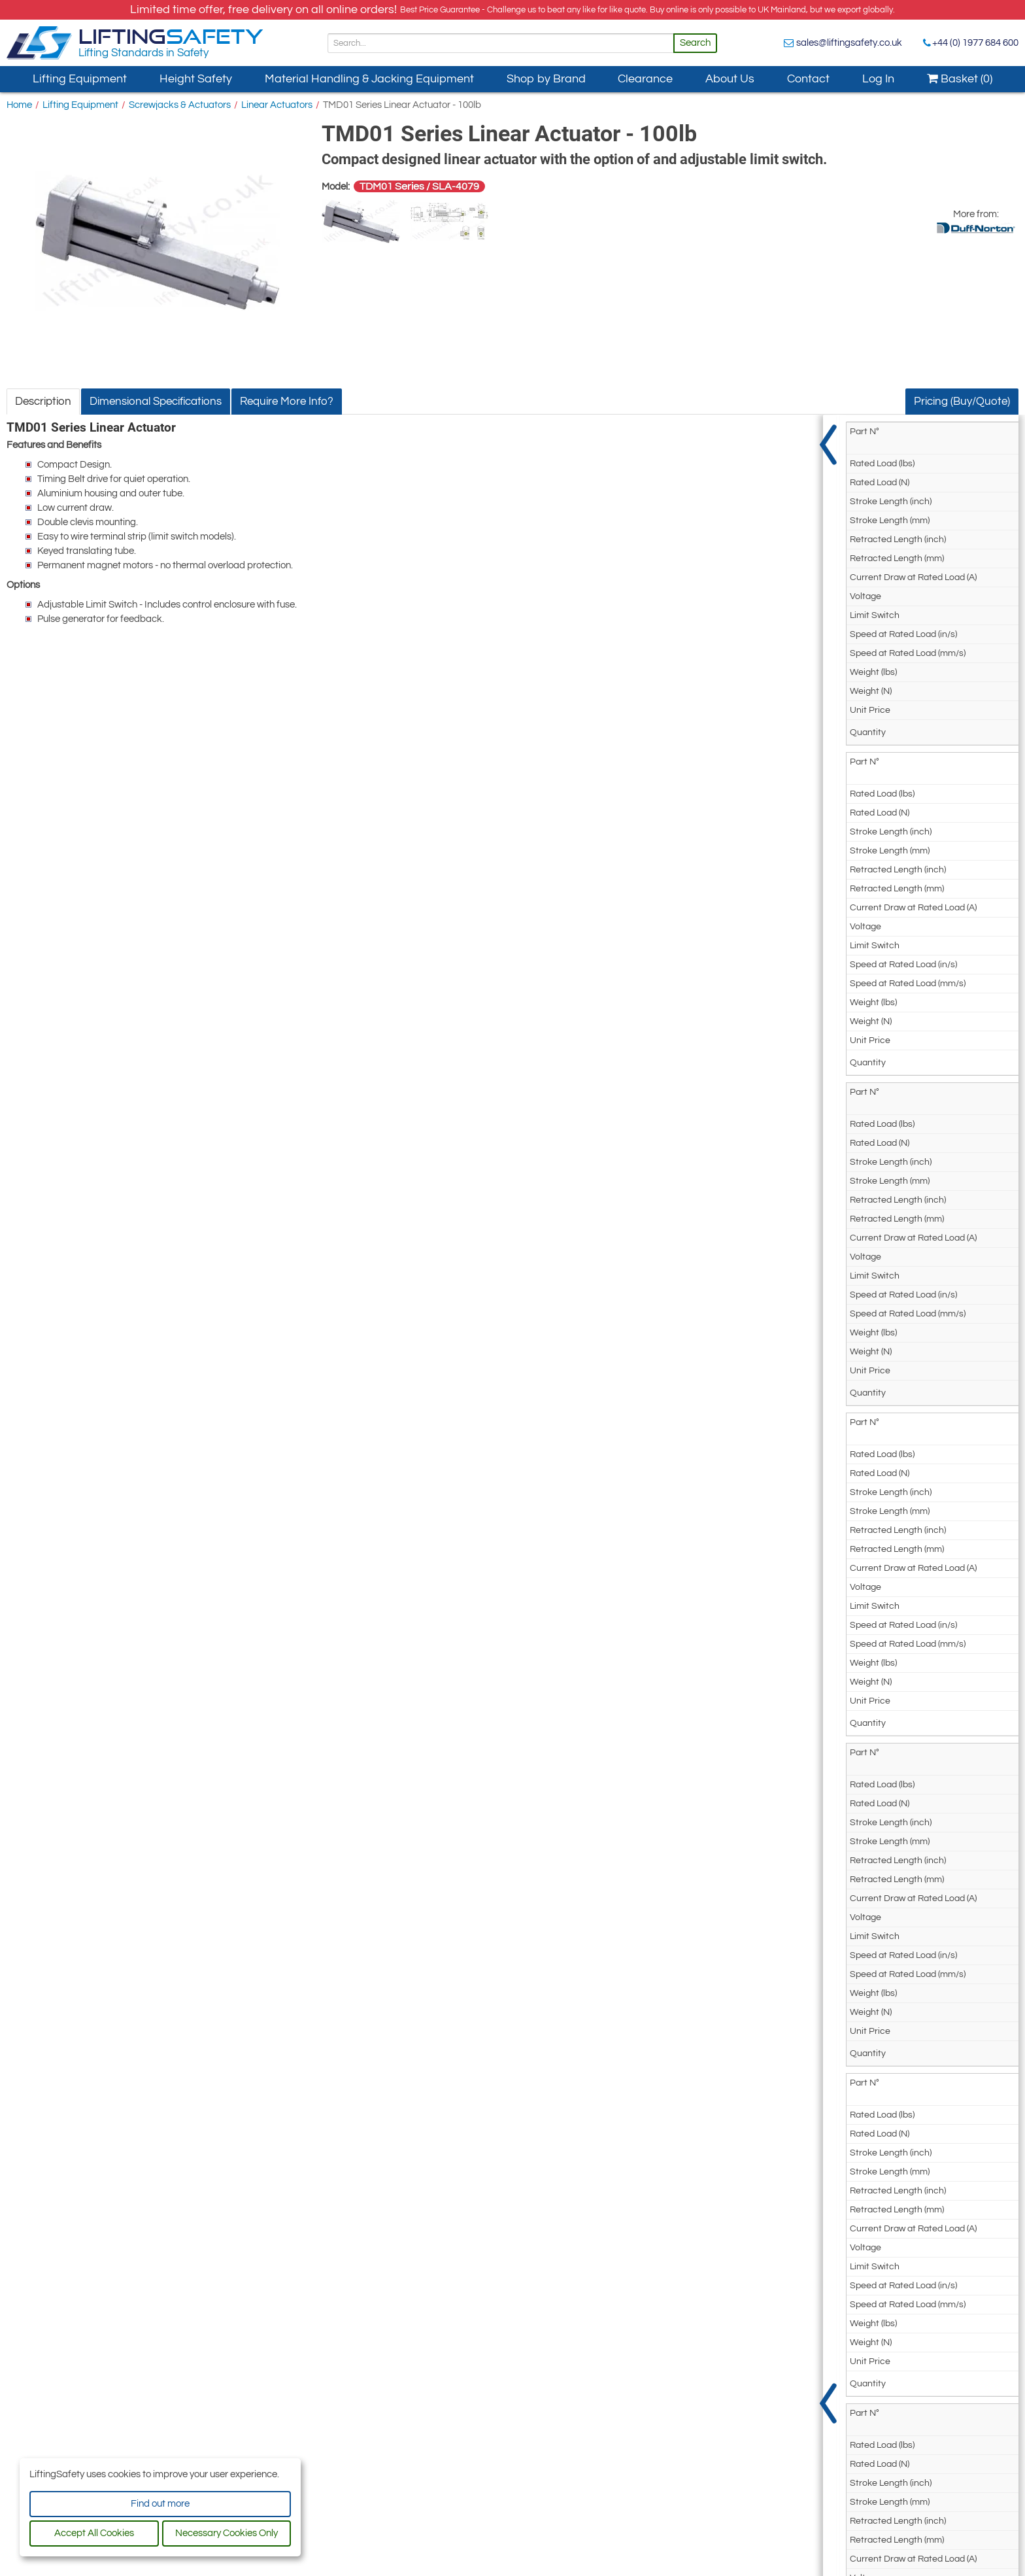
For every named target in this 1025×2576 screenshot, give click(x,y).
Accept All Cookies (94, 2533)
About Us (729, 79)
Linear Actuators (276, 105)
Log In (878, 79)
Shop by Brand (546, 79)
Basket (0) (959, 79)
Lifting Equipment (80, 79)
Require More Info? (286, 401)
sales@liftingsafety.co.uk (849, 43)
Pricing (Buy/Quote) (962, 401)
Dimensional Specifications (156, 401)
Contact (808, 79)
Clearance (645, 79)
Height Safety (196, 79)
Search (695, 43)
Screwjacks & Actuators (180, 105)
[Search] (501, 43)
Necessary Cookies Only (226, 2533)
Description (43, 401)
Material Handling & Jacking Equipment (369, 79)
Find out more (160, 2504)
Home (19, 105)
